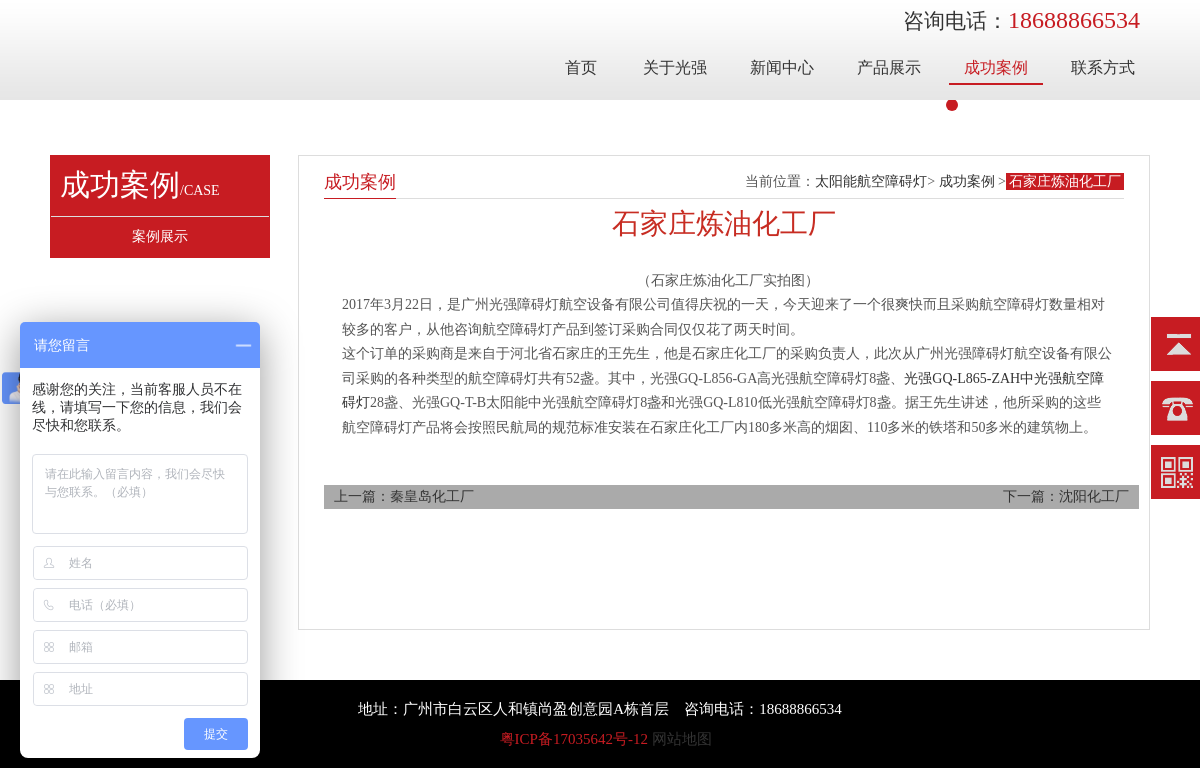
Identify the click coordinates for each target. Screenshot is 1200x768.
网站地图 (682, 739)
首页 (581, 67)
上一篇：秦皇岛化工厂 (404, 496)
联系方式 (1103, 67)
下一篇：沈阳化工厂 (1066, 496)
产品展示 (889, 67)
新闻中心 (782, 67)
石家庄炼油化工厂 (1065, 181)
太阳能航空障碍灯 (871, 181)
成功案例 (996, 67)
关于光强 (675, 67)
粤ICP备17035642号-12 (574, 739)
